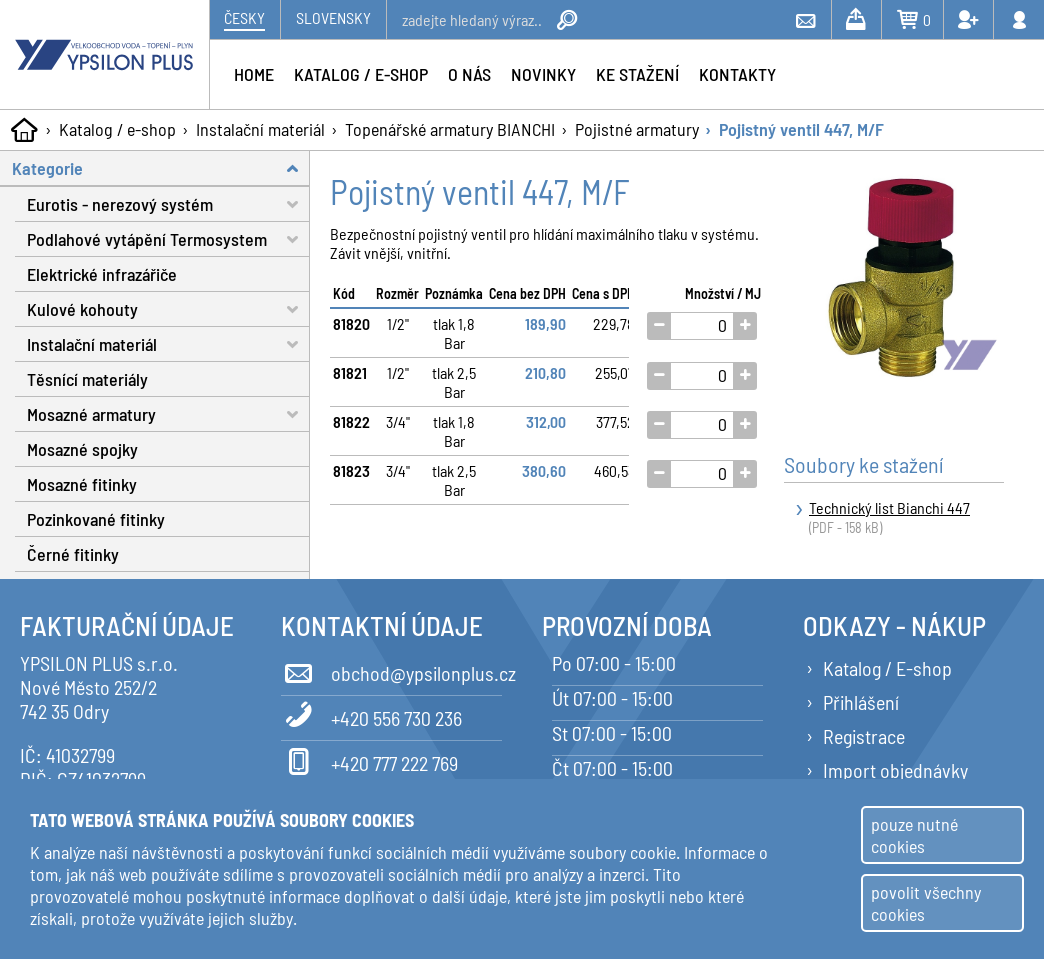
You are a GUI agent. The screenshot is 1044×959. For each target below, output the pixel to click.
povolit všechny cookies (926, 903)
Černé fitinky (73, 554)
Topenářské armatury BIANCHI (450, 129)
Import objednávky (895, 770)
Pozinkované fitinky (96, 519)
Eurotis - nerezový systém (168, 204)
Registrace (864, 736)
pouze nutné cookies (914, 835)
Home (254, 74)
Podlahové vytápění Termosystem (168, 239)
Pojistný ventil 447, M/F (801, 129)
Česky (244, 17)
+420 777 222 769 (369, 760)
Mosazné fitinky (82, 484)
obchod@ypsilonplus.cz (391, 670)
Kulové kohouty (168, 309)
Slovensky (333, 17)
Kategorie (161, 168)
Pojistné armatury (637, 129)
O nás (469, 74)
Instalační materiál (260, 129)
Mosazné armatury (168, 414)
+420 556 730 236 (371, 715)
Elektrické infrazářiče (102, 274)
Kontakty (737, 74)
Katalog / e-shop (117, 129)
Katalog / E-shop (887, 668)
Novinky (543, 74)
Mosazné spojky (82, 449)
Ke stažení (637, 74)
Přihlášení (861, 702)
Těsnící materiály (87, 379)
